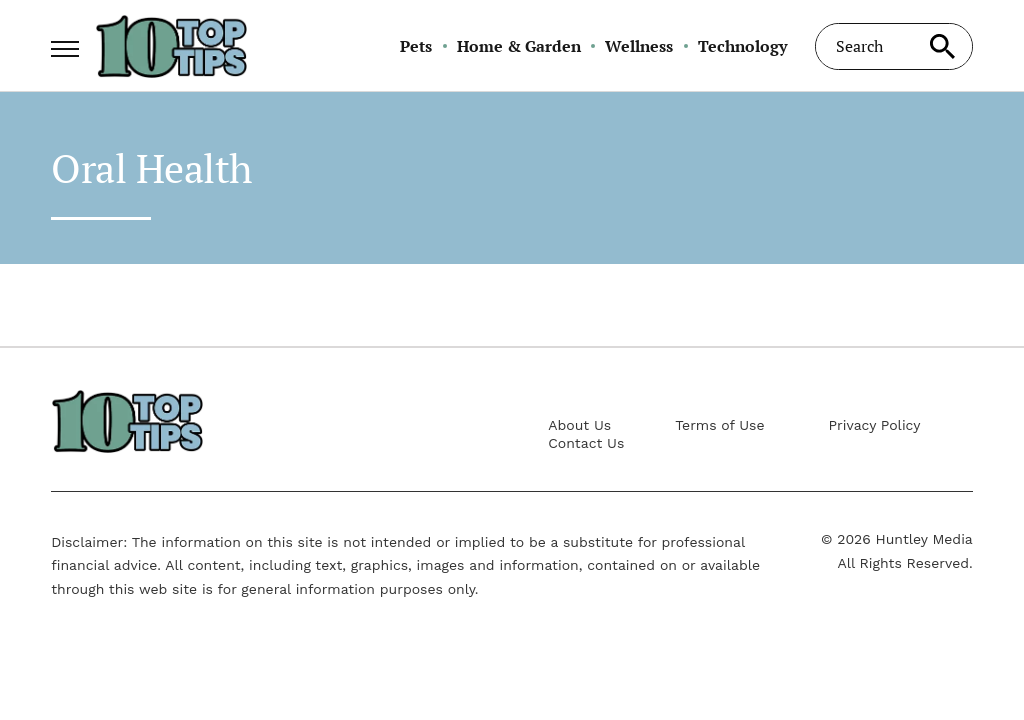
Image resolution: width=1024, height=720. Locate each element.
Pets (416, 46)
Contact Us (586, 443)
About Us (579, 425)
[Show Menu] (64, 44)
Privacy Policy (875, 425)
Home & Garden (519, 46)
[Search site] (943, 46)
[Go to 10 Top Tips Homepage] (171, 46)
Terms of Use (719, 425)
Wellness (639, 46)
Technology (742, 46)
